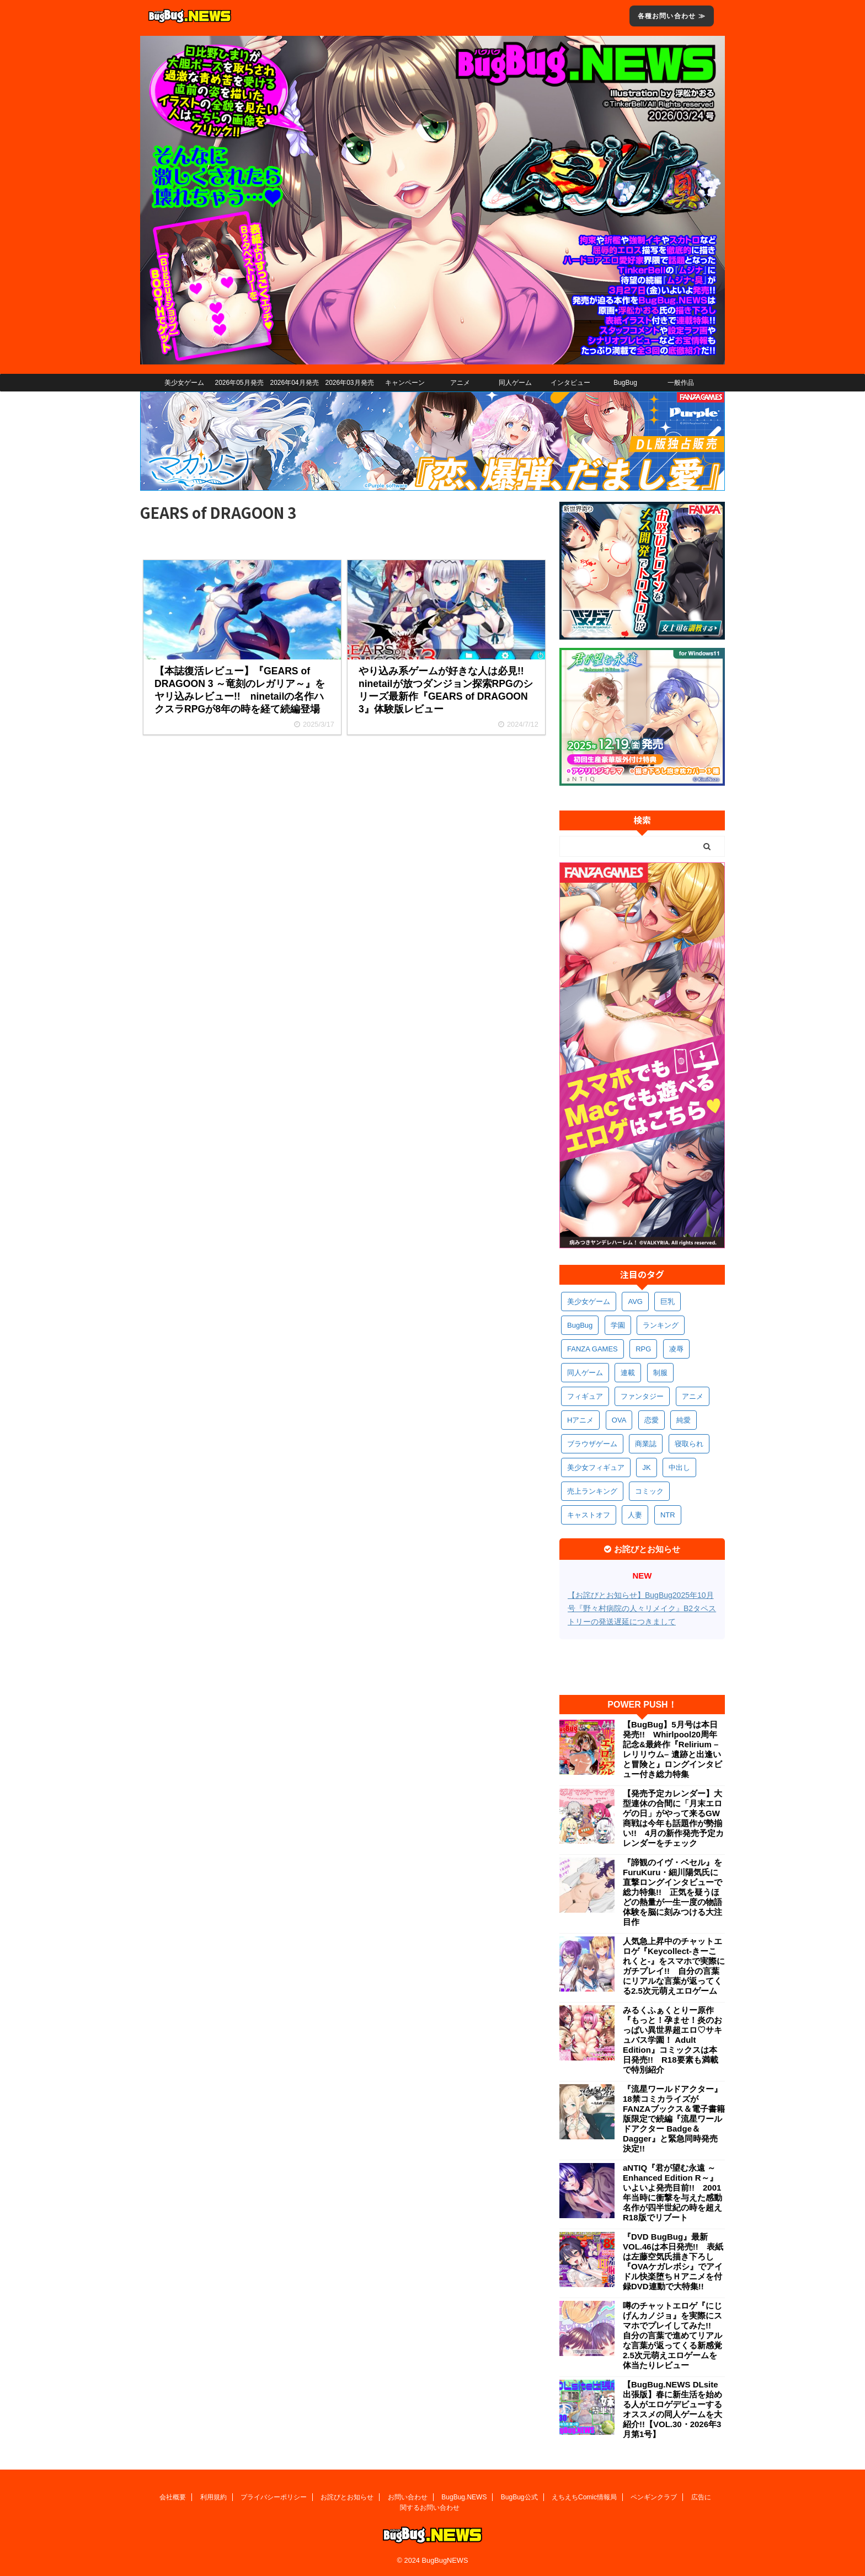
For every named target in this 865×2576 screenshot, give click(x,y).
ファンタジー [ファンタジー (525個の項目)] (642, 1396)
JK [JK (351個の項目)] (646, 1467)
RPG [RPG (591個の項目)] (643, 1349)
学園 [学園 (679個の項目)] (618, 1325)
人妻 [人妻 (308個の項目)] (635, 1515)
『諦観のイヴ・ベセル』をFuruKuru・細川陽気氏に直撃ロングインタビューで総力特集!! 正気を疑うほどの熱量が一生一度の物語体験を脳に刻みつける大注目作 (672, 1892)
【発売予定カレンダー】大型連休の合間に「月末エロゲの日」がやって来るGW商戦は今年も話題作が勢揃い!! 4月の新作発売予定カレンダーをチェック (673, 1818)
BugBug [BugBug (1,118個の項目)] (579, 1325)
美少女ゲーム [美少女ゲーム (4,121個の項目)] (588, 1301)
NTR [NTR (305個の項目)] (667, 1515)
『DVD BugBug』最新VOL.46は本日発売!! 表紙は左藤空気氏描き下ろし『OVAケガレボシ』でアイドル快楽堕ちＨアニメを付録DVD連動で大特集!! (673, 2261)
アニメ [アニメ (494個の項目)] (692, 1396)
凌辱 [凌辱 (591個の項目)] (676, 1349)
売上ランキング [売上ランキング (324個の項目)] (592, 1491)
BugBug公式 (519, 2497)
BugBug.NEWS (464, 2497)
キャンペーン (405, 383)
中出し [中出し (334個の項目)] (679, 1467)
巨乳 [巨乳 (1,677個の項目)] (667, 1301)
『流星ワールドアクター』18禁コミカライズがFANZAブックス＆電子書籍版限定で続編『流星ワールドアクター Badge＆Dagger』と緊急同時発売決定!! (674, 2118)
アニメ (460, 383)
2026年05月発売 (239, 383)
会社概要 (172, 2497)
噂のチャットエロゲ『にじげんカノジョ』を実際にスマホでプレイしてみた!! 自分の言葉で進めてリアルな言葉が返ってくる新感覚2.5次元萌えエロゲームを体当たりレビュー (672, 2335)
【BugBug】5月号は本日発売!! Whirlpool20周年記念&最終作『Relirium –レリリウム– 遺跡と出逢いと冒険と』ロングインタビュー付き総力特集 (672, 1749)
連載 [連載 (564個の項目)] (628, 1372)
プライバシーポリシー (274, 2497)
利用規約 (213, 2497)
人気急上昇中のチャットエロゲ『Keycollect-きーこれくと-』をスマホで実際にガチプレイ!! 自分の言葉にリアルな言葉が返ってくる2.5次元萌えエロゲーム (674, 1965)
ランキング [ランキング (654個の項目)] (661, 1325)
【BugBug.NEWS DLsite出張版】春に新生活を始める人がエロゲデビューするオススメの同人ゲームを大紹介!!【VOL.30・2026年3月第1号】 (672, 2409)
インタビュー (570, 383)
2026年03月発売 (349, 383)
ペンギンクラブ (654, 2497)
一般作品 (681, 383)
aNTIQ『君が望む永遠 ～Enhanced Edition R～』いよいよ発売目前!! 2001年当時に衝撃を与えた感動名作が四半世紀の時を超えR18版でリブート (672, 2192)
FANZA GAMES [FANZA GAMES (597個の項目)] (592, 1349)
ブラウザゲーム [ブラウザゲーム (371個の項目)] (592, 1444)
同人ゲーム (515, 383)
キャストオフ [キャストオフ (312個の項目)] (588, 1515)
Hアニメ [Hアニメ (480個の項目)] (580, 1420)
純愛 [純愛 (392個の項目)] (683, 1420)
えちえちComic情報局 (584, 2497)
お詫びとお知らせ (347, 2497)
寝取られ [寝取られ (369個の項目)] (689, 1444)
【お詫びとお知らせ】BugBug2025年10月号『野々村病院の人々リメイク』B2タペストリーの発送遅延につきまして (642, 1608)
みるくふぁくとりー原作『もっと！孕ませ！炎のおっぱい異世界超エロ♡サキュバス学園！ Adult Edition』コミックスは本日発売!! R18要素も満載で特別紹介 (672, 2039)
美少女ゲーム (184, 383)
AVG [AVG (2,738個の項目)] (635, 1301)
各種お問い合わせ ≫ (672, 16)
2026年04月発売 (294, 383)
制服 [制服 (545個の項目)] (660, 1372)
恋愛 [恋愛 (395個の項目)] (651, 1420)
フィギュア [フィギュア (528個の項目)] (585, 1396)
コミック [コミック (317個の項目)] (649, 1491)
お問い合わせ (408, 2497)
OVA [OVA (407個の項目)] (619, 1420)
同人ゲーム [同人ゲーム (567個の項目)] (585, 1372)
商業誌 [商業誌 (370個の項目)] (645, 1444)
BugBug (625, 383)
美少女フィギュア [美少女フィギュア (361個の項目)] (595, 1467)
